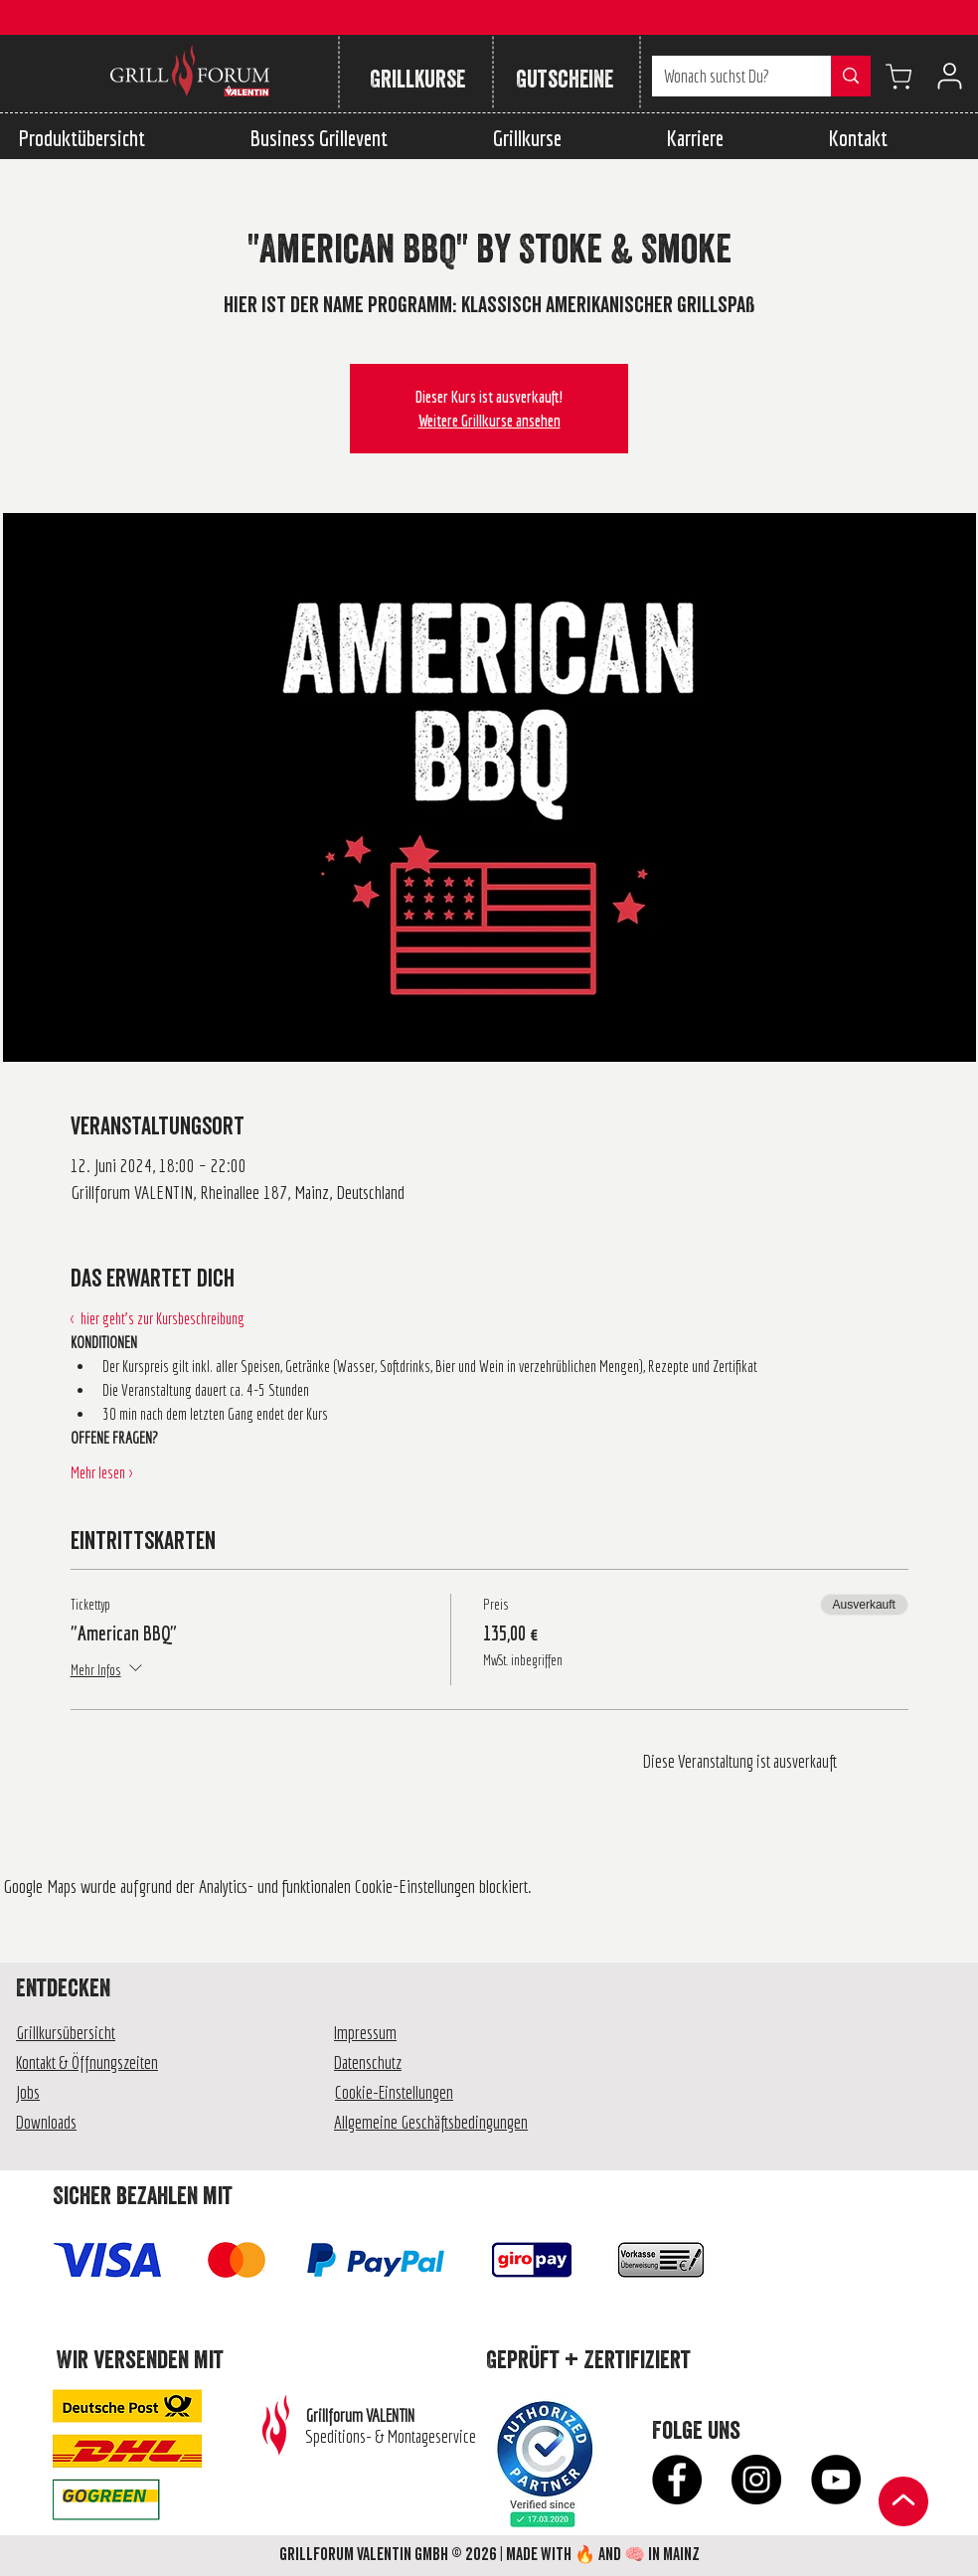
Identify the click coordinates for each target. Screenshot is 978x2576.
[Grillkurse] (417, 79)
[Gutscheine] (564, 79)
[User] (949, 76)
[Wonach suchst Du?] (726, 76)
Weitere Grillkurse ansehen (489, 420)
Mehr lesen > (101, 1472)
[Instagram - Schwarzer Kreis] (756, 2479)
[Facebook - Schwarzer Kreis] (677, 2479)
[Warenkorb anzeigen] (898, 76)
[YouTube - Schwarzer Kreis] (836, 2479)
